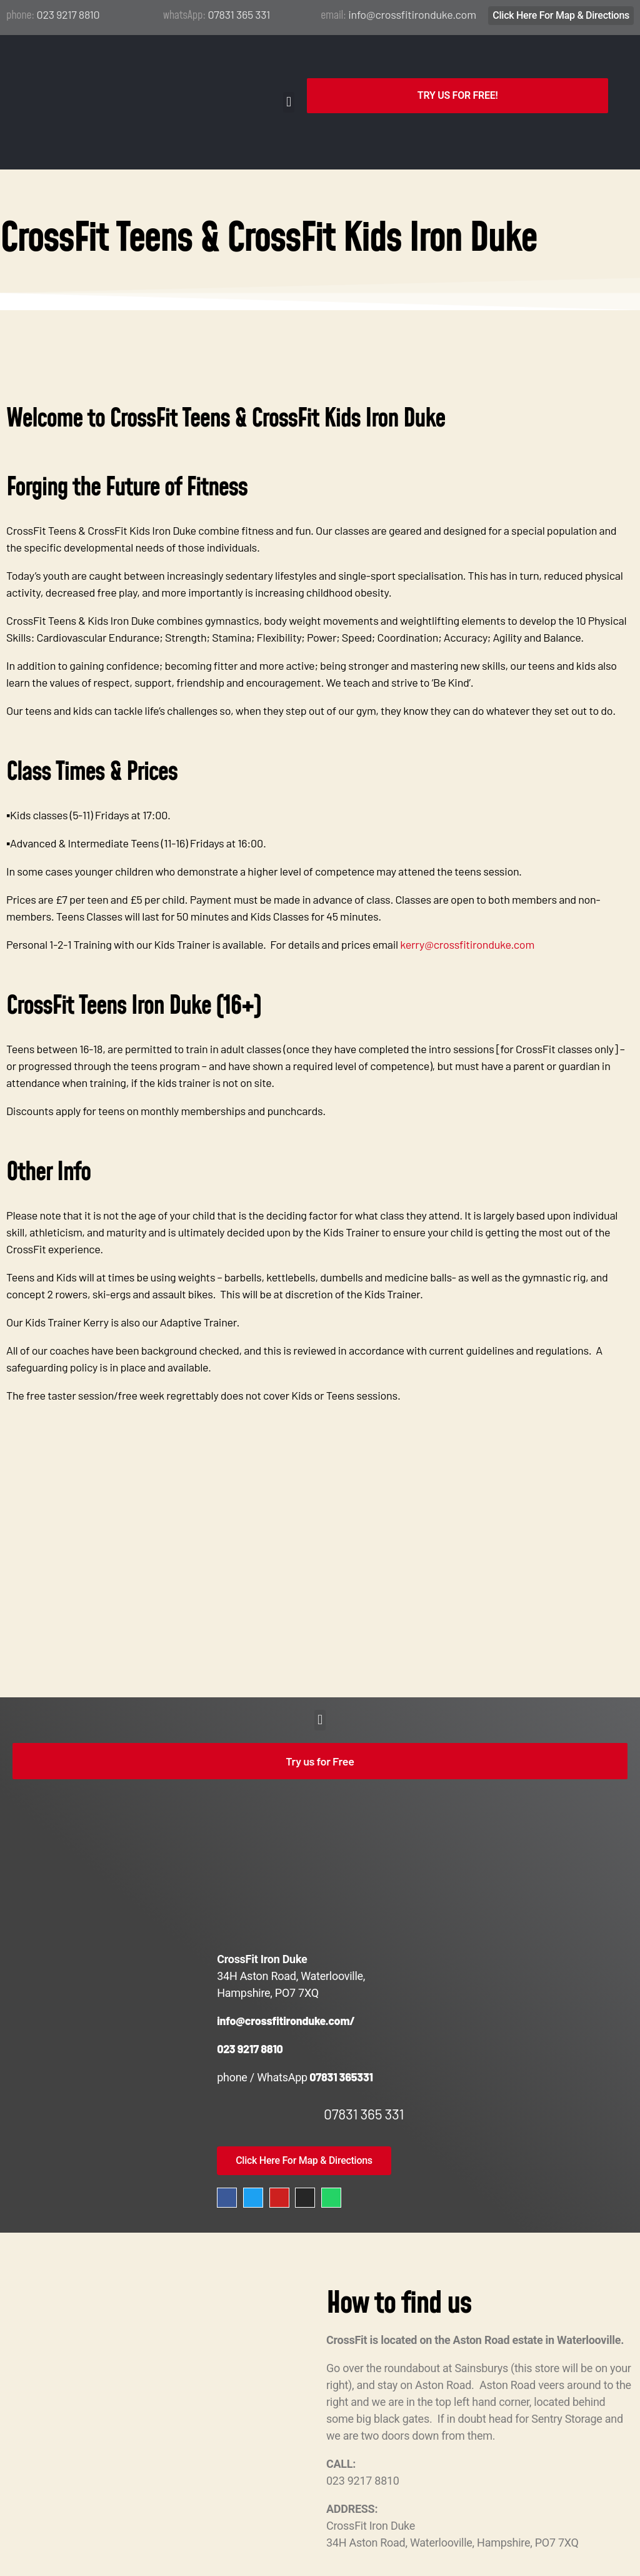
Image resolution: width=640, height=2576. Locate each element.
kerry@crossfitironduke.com (468, 902)
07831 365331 (340, 2034)
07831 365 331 (239, 14)
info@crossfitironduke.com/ (286, 1978)
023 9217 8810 (67, 14)
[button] (289, 81)
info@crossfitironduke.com (412, 14)
